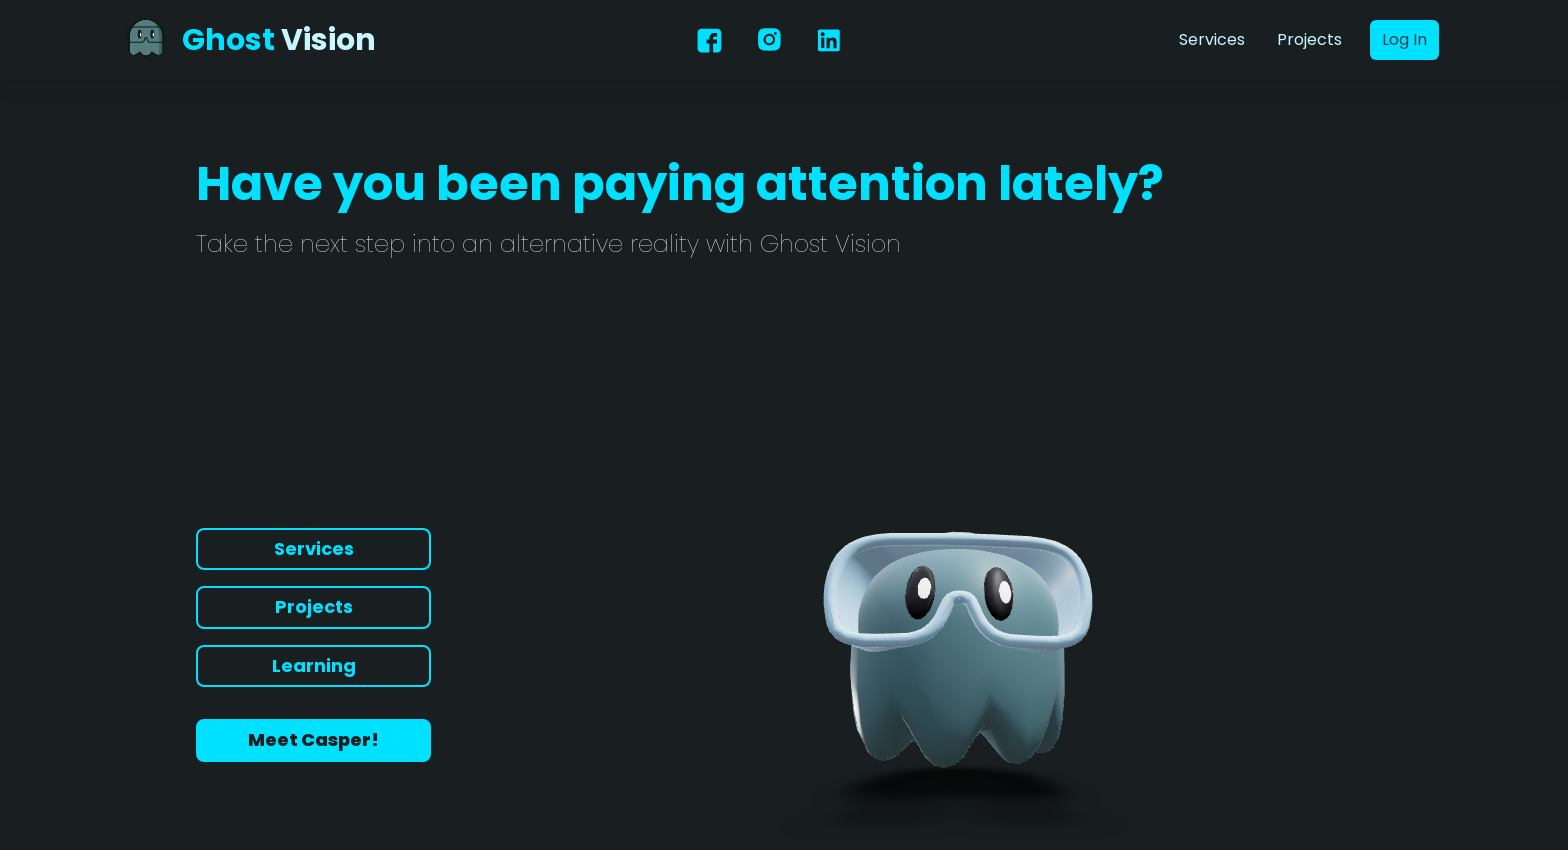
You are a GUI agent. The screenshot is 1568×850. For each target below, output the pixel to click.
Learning (314, 665)
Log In (1404, 39)
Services (1212, 39)
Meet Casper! (313, 739)
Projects (1309, 39)
